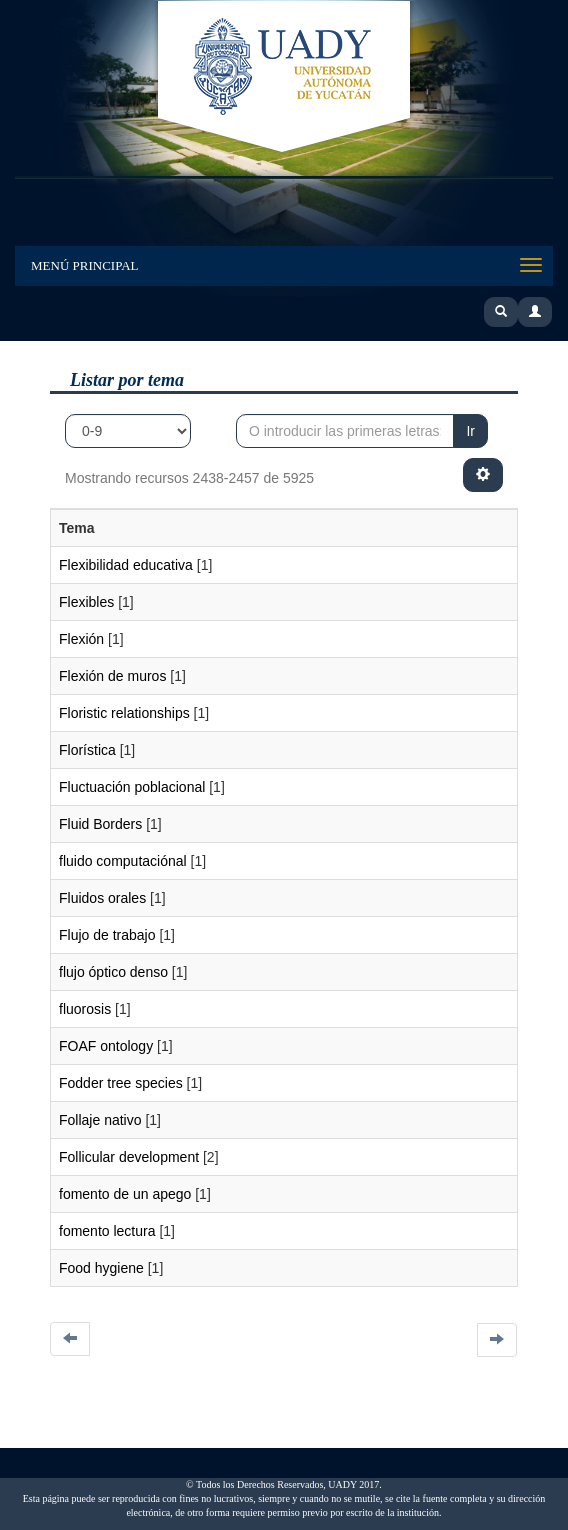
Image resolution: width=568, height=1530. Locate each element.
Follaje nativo (100, 1120)
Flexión (81, 639)
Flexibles (86, 602)
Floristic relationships (124, 713)
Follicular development (129, 1157)
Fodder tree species (121, 1083)
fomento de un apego (125, 1194)
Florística (87, 750)
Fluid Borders (100, 824)
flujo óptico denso (113, 972)
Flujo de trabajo (107, 935)
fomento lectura (107, 1231)
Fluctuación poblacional (132, 787)
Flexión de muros (112, 676)
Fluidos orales (102, 898)
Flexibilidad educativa (126, 565)
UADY (284, 78)
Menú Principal (85, 265)
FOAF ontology (106, 1046)
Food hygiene (101, 1268)
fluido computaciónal (123, 861)
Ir (470, 431)
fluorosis (85, 1009)
